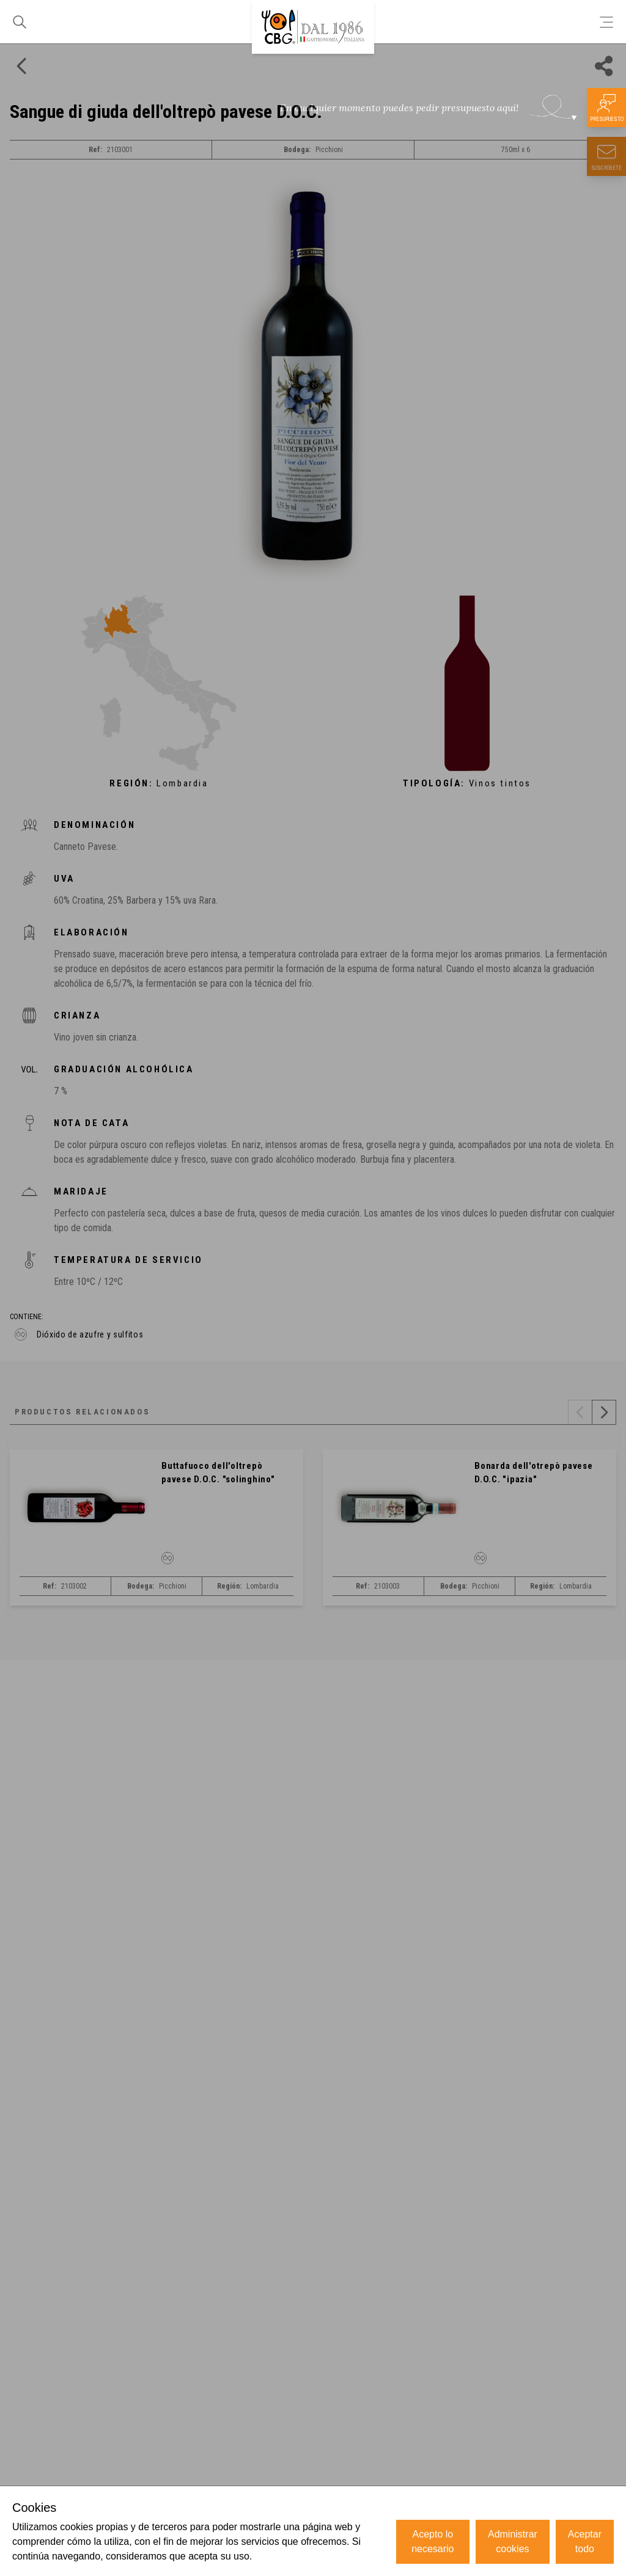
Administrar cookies (512, 2541)
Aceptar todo (585, 2541)
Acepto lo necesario (432, 2541)
